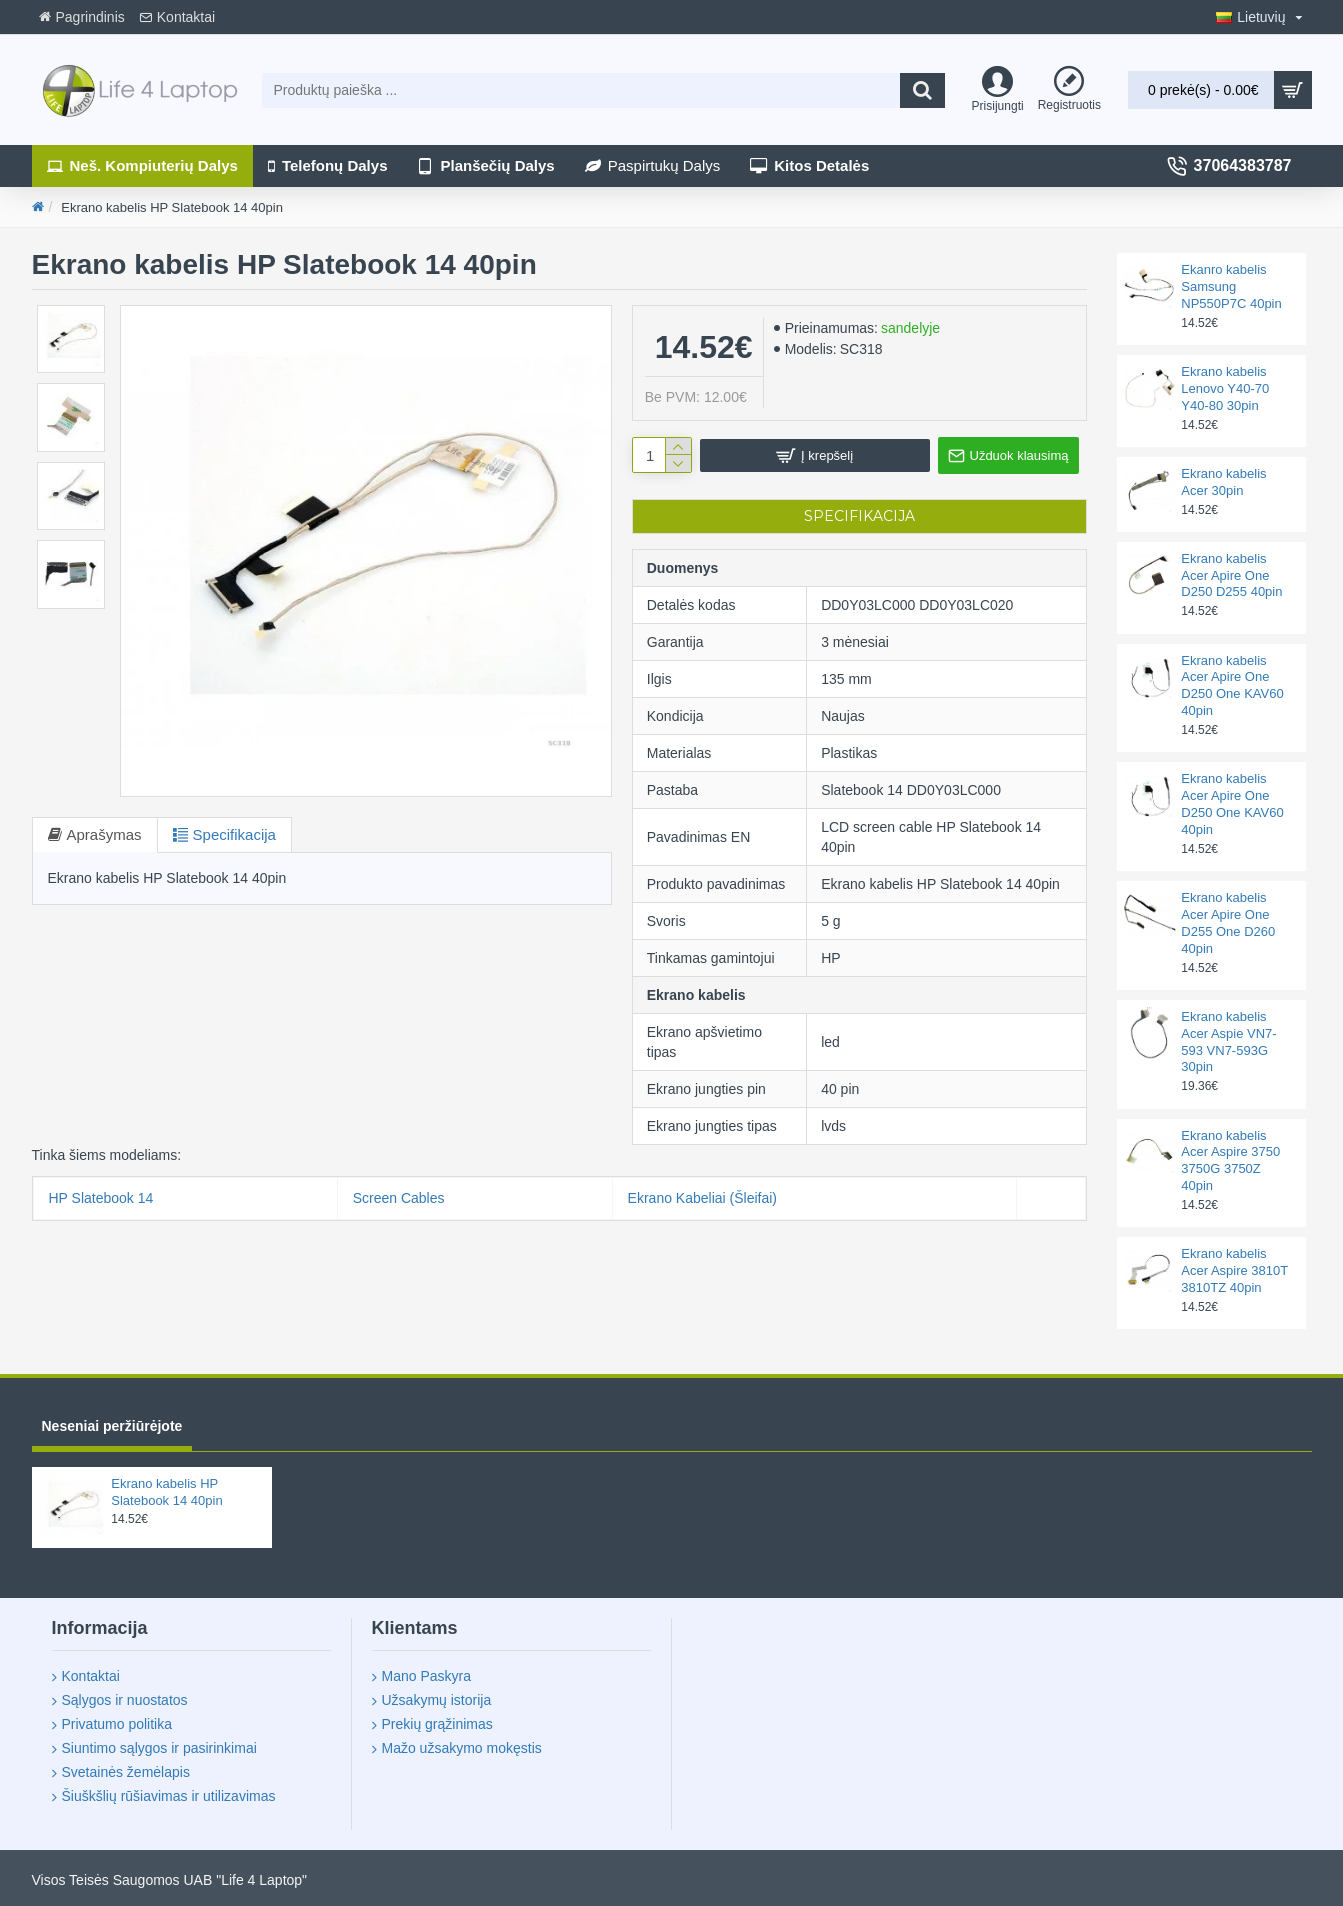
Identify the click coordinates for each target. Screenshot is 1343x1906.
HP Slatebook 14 (101, 1198)
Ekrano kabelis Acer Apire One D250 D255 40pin (1231, 575)
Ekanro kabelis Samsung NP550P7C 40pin (1231, 286)
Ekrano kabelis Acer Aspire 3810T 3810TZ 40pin (1234, 1270)
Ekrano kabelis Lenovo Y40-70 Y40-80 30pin (1225, 388)
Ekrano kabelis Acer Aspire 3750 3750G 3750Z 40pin (1230, 1161)
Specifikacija (234, 834)
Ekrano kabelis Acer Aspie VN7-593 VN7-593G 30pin (1228, 1042)
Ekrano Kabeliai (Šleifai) (702, 1198)
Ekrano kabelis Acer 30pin (1223, 482)
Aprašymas (104, 834)
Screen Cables (399, 1198)
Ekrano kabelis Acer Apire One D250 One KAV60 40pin (1232, 686)
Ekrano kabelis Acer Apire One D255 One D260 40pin (1228, 923)
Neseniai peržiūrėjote (112, 1426)
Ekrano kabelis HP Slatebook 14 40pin (166, 1492)
